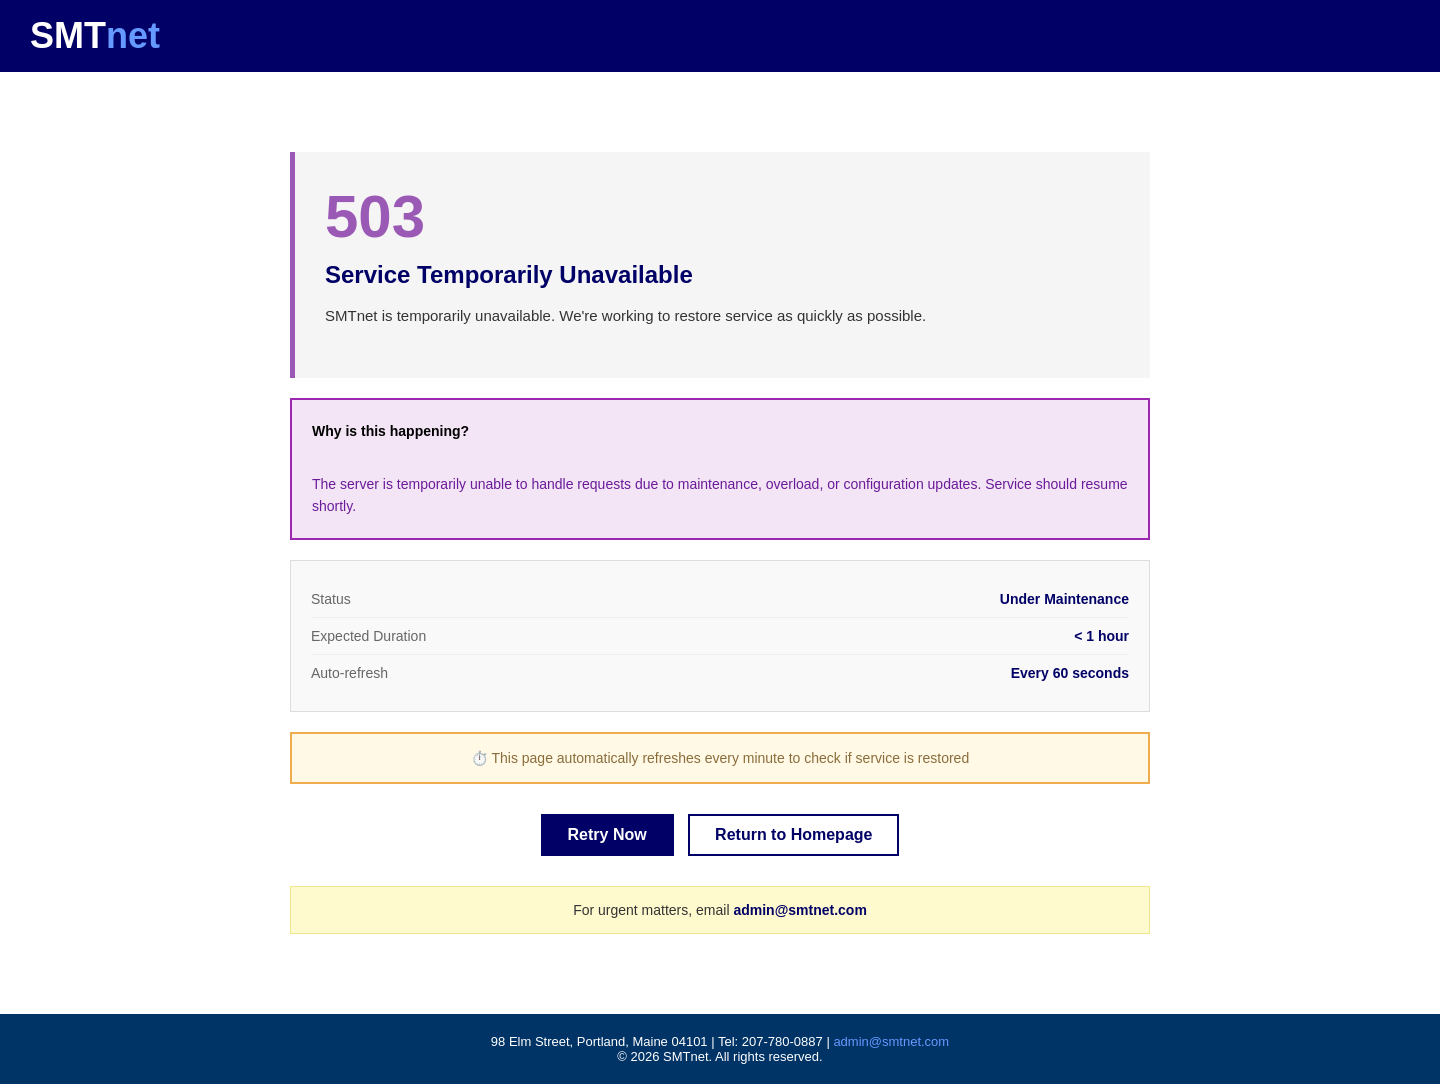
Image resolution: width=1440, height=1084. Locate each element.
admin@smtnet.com (799, 910)
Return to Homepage (793, 834)
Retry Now (607, 834)
